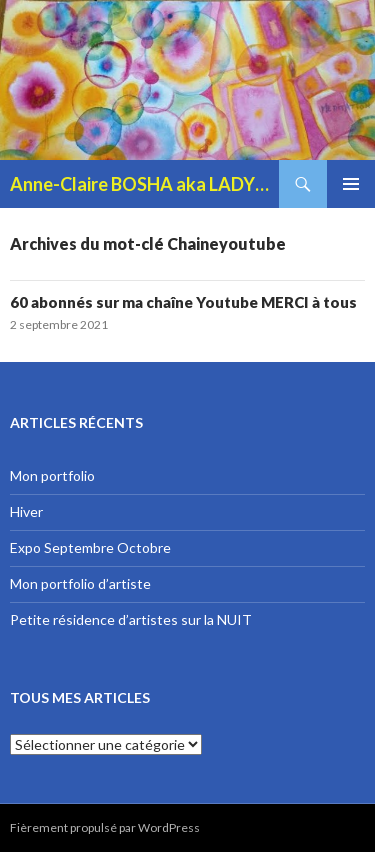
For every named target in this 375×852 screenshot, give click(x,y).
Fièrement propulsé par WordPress (105, 827)
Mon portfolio (52, 475)
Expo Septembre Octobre (90, 547)
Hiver (26, 511)
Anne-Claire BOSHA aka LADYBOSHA (144, 184)
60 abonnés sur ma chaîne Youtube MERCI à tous (183, 302)
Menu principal (351, 184)
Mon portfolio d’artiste (80, 583)
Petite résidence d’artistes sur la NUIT (131, 619)
